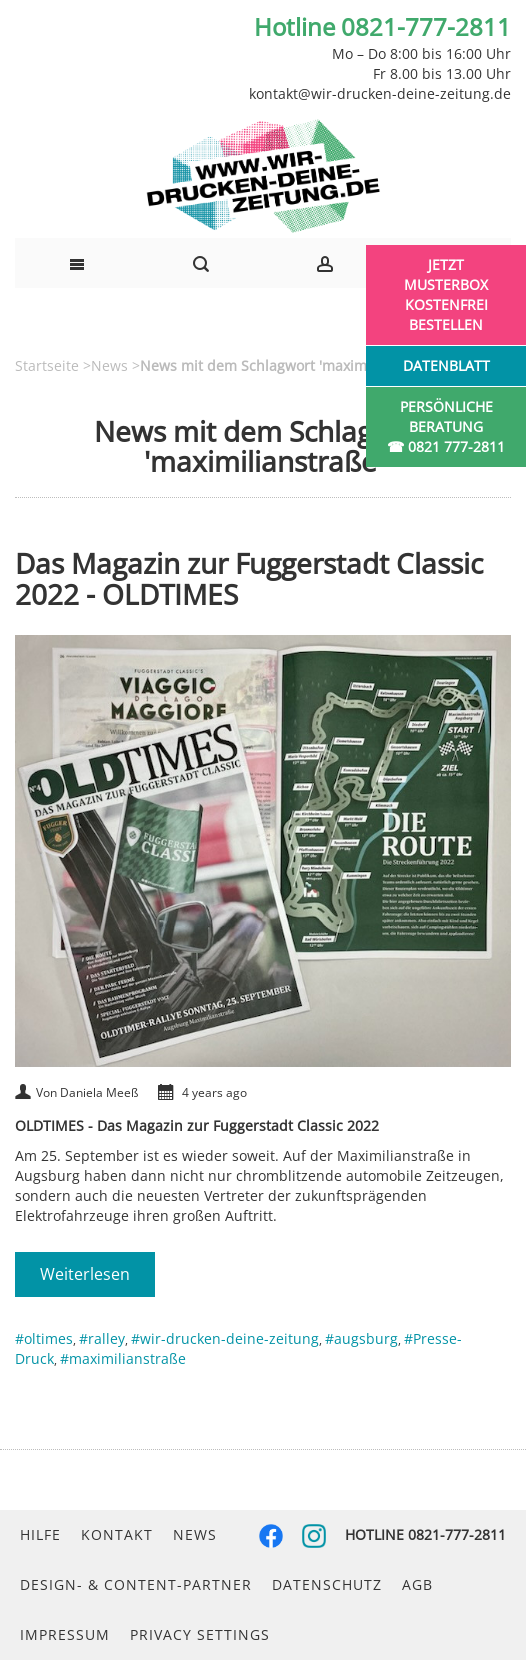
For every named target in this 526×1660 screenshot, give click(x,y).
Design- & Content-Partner (136, 1584)
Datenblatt (446, 365)
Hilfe (40, 1534)
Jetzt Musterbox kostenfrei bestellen (446, 294)
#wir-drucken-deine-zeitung (225, 1338)
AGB (417, 1584)
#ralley (102, 1338)
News (195, 1534)
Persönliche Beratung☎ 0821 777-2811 (446, 426)
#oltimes (44, 1338)
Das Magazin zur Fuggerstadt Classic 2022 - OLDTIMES (249, 578)
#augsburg (361, 1338)
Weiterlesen (85, 1274)
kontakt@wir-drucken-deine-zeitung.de (380, 93)
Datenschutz (327, 1584)
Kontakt (117, 1534)
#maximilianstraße (123, 1358)
